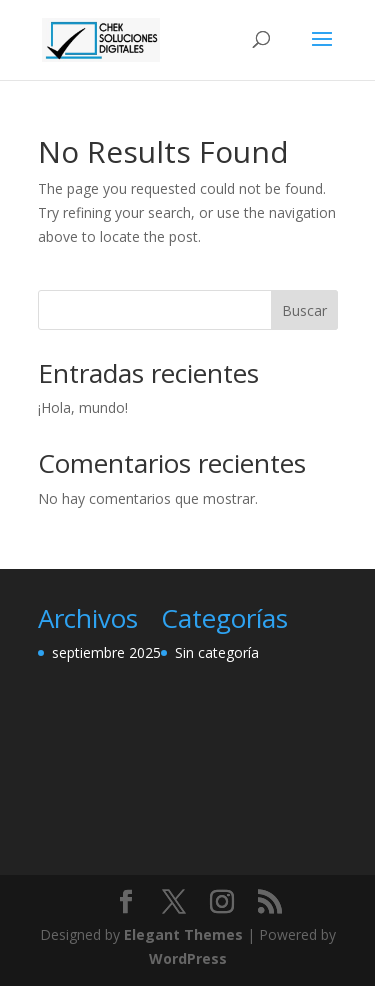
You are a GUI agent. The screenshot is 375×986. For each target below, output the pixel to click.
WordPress (188, 958)
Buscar (304, 310)
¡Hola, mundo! (83, 407)
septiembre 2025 (106, 652)
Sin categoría (217, 652)
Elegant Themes (183, 934)
